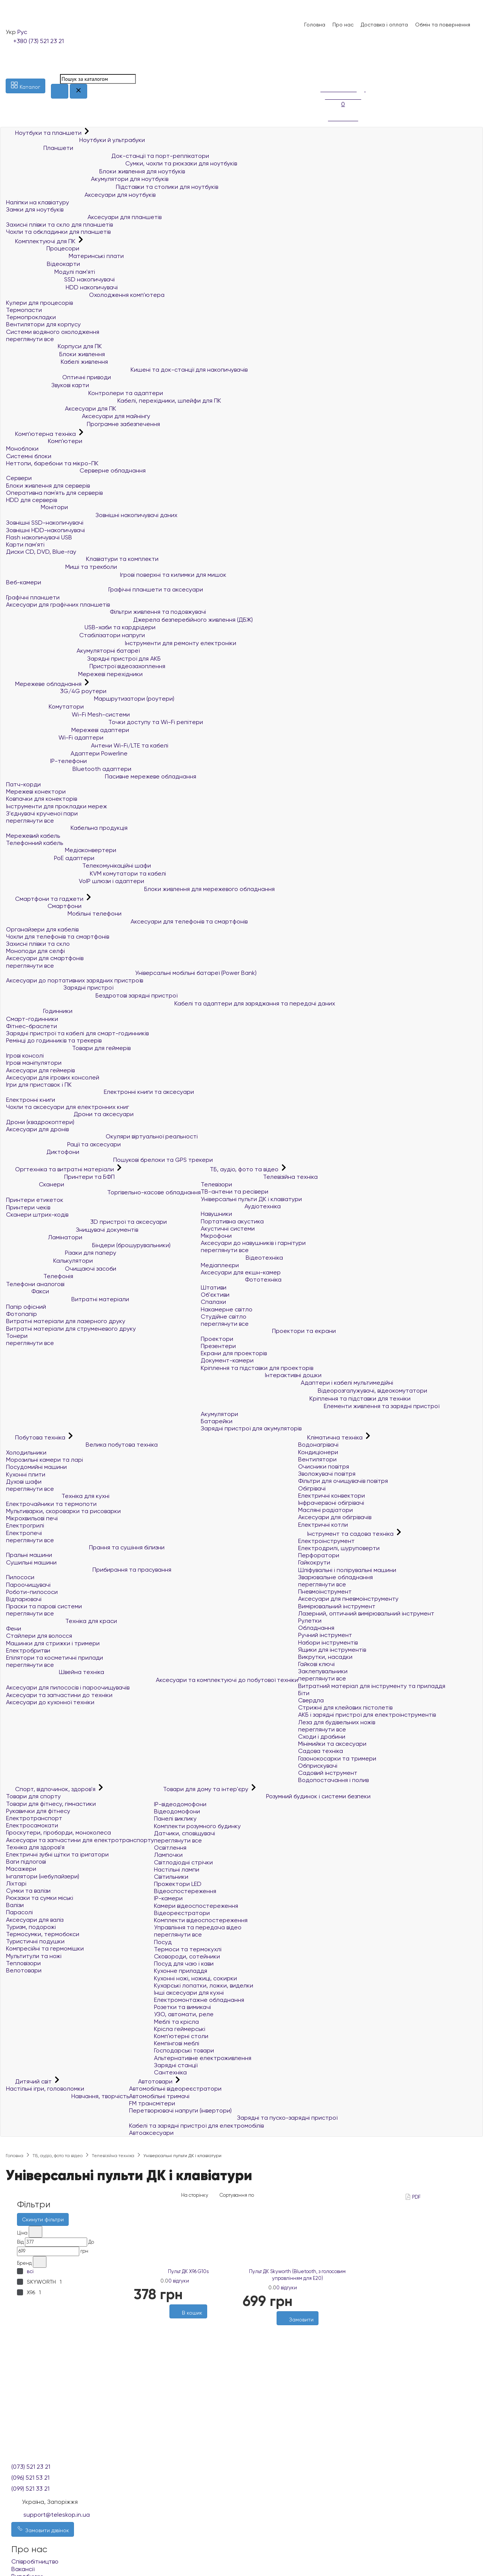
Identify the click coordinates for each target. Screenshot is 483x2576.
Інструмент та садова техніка (346, 1533)
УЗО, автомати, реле (184, 2014)
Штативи (213, 1287)
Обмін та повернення (442, 25)
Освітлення (170, 1847)
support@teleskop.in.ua (56, 2514)
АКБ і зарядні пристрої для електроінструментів (367, 1714)
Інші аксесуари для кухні (189, 1992)
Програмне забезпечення (83, 424)
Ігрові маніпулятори (34, 1062)
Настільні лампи (176, 1869)
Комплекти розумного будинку (197, 1826)
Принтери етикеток (34, 1199)
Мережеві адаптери (67, 730)
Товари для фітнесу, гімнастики (51, 1803)
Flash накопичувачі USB (39, 537)
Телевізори (216, 1184)
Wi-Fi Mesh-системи (68, 714)
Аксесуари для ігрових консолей (52, 1077)
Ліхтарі (16, 1883)
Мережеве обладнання (44, 683)
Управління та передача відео (198, 1927)
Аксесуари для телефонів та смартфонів (127, 921)
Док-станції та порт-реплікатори (107, 155)
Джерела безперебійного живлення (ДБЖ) (129, 619)
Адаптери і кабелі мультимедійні (297, 1382)
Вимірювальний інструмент (336, 1606)
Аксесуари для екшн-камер (241, 1272)
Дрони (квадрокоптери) (40, 1122)
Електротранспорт (34, 1818)
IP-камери (168, 1898)
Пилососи (20, 1577)
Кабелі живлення (57, 361)
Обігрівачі (312, 1488)
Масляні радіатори (325, 1509)
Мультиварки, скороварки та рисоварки (63, 1511)
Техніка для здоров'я (35, 1847)
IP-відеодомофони (180, 1804)
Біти (303, 1693)
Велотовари (24, 1970)
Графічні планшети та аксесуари (104, 589)
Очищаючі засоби (61, 1268)
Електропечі (24, 1533)
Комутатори (45, 706)
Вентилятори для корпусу (43, 324)
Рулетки (309, 1620)
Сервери (19, 478)
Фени (13, 1628)
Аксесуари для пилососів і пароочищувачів (67, 1687)
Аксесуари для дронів (37, 1129)
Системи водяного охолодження (52, 331)
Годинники (39, 1011)
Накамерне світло (226, 1309)
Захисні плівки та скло (38, 943)
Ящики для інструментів (332, 1649)
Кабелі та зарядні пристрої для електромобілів (196, 2125)
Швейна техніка (55, 1672)
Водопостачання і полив (333, 1780)
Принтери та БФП (60, 1176)
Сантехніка (170, 2072)
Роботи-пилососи (32, 1591)
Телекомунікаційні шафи (78, 865)
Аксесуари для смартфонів (44, 958)
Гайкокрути (314, 1562)
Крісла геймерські (179, 2028)
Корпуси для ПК (54, 346)
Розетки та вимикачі (182, 2007)
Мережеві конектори (36, 791)
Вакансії (22, 2569)
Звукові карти (47, 385)
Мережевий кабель (33, 835)
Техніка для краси (61, 1621)
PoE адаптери (50, 858)
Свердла (311, 1700)
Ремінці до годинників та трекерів (54, 1040)
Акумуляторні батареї (73, 650)
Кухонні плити (25, 1474)
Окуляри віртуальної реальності (102, 1136)
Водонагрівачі (318, 1444)
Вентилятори (317, 1459)
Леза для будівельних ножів (336, 1722)
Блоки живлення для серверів (48, 485)
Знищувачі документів (72, 1229)
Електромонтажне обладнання (199, 1999)
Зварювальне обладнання (335, 1577)
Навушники (216, 1213)
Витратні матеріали (67, 1299)
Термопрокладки (31, 317)
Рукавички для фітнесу (38, 1811)
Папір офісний (26, 1306)
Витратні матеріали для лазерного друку (65, 1321)
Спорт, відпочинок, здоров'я (51, 1789)
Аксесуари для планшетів (84, 217)
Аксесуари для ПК (61, 408)
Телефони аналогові (35, 1284)
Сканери (35, 1184)
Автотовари (151, 2081)
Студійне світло (223, 1316)
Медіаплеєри (220, 1265)
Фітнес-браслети (31, 1026)
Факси (27, 1291)
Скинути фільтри (43, 2219)
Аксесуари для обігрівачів (334, 1517)
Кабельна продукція (67, 827)
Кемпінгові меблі (176, 2043)
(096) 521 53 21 (30, 2477)
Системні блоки (28, 456)
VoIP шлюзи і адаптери (75, 881)
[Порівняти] (192, 2322)
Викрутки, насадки (325, 1656)
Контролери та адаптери (84, 393)
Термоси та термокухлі (188, 1949)
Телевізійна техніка (259, 1176)
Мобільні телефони (64, 913)
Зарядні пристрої (59, 987)
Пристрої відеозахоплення (85, 666)
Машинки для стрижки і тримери (53, 1643)
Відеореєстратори (182, 1913)
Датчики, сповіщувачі (184, 1833)
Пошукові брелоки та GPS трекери (109, 1159)
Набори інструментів (328, 1642)
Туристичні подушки (35, 1941)
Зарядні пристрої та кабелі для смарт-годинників (77, 1033)
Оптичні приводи (58, 377)
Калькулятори (49, 1260)
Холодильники (26, 1452)
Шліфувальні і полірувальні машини (347, 1570)
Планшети (39, 147)
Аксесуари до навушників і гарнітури (253, 1242)
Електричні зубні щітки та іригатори (57, 1854)
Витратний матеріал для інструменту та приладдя (371, 1686)
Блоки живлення (55, 354)
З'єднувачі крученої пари (42, 813)
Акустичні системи (228, 1228)
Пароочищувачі (28, 1584)
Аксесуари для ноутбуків (80, 194)
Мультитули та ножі (34, 1956)
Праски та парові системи (44, 1606)
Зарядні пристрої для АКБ (83, 658)
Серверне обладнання (76, 470)
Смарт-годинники (32, 1018)
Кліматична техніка (331, 1437)
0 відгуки (178, 2281)
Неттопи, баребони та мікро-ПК (52, 463)
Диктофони (42, 1151)
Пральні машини (29, 1554)
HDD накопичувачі (62, 287)
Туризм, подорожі (31, 1926)
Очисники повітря (323, 1466)
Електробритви (28, 1650)
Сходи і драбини (321, 1736)
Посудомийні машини (36, 1466)
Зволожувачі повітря (326, 1473)
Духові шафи (24, 1481)
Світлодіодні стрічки (183, 1862)
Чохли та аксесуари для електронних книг (67, 1106)
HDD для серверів (31, 499)
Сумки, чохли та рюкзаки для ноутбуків (121, 163)
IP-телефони (46, 760)
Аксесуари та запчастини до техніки (59, 1695)
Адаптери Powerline (67, 753)
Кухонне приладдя (180, 1970)
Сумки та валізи (28, 1890)
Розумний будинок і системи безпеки (262, 1796)
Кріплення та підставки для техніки (306, 1398)
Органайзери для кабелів (42, 929)
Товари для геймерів (68, 1048)
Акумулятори (219, 1414)
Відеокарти (43, 263)
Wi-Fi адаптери (54, 737)
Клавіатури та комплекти (82, 558)
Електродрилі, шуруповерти (339, 1548)
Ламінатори (44, 1237)
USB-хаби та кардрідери (80, 627)
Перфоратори (318, 1555)
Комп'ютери (44, 441)
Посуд (163, 1942)
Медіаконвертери (61, 850)
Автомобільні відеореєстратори (175, 2088)
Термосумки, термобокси (42, 1934)
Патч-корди (23, 784)
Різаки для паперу (61, 1252)
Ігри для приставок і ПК (39, 1084)
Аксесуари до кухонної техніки (50, 1702)
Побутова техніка (36, 1437)
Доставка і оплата (384, 25)
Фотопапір (21, 1313)
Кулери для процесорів (39, 302)
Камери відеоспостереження (196, 1905)
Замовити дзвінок (42, 2529)
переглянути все (30, 339)
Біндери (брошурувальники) (88, 1245)
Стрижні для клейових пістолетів (345, 1707)
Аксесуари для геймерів (40, 1070)
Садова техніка (320, 1750)
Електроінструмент (326, 1540)
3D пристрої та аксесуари (86, 1221)
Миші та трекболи (61, 566)
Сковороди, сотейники (187, 1956)
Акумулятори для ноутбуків (87, 178)
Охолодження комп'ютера (85, 294)
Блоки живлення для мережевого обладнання (140, 889)
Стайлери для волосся (39, 1635)
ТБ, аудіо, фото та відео (240, 1169)
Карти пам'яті (25, 544)
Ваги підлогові (26, 1861)
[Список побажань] (324, 64)
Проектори (217, 1338)
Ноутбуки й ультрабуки (75, 140)
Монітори (37, 507)
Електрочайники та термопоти (51, 1503)
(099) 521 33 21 (30, 2488)
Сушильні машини (31, 1562)
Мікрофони (216, 1235)
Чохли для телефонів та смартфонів (57, 936)
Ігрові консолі (25, 1055)
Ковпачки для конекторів (41, 798)
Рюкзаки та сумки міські (39, 1897)
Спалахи (213, 1301)
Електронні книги (30, 1099)
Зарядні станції (175, 2065)
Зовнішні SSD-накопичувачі (44, 522)
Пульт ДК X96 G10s (188, 2271)
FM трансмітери (152, 2103)
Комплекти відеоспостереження (201, 1920)
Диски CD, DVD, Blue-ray (41, 551)
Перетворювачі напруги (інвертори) (180, 2110)
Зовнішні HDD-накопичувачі (45, 530)
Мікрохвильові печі (32, 1518)
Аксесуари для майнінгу (78, 416)
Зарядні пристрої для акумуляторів (251, 1428)
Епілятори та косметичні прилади (54, 1657)
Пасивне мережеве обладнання (101, 776)
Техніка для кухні (57, 1496)
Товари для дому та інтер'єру (202, 1789)
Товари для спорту (33, 1796)
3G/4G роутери (56, 691)
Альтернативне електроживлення (202, 2058)
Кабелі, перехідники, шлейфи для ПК (113, 400)
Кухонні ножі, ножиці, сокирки (195, 1978)
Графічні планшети (33, 597)
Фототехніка (241, 1279)
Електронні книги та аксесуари (100, 1091)
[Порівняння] (324, 73)
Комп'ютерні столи (181, 2036)
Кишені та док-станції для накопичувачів (127, 369)
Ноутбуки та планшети (44, 132)
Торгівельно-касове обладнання (103, 1192)
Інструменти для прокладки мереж (56, 806)
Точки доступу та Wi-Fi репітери (104, 722)
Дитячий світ (29, 2081)
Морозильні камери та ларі (44, 1459)
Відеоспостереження (185, 1891)
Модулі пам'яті (50, 271)
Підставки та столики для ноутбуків (112, 186)
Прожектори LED (178, 1883)
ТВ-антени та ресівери (234, 1191)
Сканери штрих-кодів (37, 1214)
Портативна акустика (232, 1221)
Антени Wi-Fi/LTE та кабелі (87, 745)
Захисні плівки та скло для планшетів (59, 224)
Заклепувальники (323, 1671)
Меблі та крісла (176, 2021)
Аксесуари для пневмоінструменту (348, 1598)
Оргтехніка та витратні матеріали (60, 1169)
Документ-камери (227, 1360)
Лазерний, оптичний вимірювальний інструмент (366, 1613)
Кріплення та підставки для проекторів (257, 1367)
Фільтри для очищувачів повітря (343, 1480)
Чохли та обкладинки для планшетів (58, 231)
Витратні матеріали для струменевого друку (71, 1328)
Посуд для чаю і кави (184, 1963)
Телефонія (39, 1276)
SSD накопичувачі (60, 279)
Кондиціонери (318, 1452)
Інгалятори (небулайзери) (42, 1876)
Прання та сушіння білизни (85, 1547)
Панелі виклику (175, 1818)
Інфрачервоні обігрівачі (331, 1502)
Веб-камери (23, 582)
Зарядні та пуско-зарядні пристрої (233, 2117)
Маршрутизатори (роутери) (90, 698)
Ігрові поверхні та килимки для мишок (116, 574)
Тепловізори (23, 1963)
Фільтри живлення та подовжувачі (106, 611)
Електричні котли (323, 1524)
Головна (314, 25)
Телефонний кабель (34, 842)
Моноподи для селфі (35, 950)
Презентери (218, 1346)
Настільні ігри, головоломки (45, 2088)
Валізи (15, 1905)
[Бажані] (184, 2322)
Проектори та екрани (268, 1330)
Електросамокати (32, 1825)
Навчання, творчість (67, 2096)
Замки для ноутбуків (34, 209)
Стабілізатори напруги (75, 635)
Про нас (343, 25)
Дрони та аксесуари (70, 1114)
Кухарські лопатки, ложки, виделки (203, 1985)
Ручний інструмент (325, 1635)
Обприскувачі (317, 1765)
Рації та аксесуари (63, 1144)
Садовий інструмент (327, 1772)
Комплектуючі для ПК (41, 241)
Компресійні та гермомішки (45, 1948)
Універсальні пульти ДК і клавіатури (251, 1199)
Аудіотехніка (241, 1206)
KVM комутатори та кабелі (86, 873)
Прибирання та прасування (88, 1569)
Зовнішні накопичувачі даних (91, 515)
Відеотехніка (242, 1257)
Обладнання (316, 1627)
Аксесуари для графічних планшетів (58, 604)
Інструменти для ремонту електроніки (121, 643)
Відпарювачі (24, 1599)
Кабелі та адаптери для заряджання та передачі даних (170, 1003)
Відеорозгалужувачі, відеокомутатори (314, 1390)
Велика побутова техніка (82, 1444)
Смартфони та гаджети (45, 898)
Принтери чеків (28, 1207)
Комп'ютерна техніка (41, 433)
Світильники (171, 1876)
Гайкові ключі (316, 1664)
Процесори (42, 248)
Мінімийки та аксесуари (332, 1743)
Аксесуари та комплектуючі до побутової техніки (152, 1679)
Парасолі (19, 1912)
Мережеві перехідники (74, 674)
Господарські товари (184, 2050)
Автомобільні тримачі (159, 2096)
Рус (22, 32)
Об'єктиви (215, 1294)
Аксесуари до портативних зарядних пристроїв (74, 980)
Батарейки (216, 1421)
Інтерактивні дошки (261, 1375)
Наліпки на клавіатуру (37, 202)
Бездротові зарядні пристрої (91, 995)
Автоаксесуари (151, 2132)
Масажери (21, 1868)
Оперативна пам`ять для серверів (54, 492)
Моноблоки (22, 448)
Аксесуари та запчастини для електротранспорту (80, 1840)
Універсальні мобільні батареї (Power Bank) (131, 972)
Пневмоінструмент (325, 1591)
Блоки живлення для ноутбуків (95, 171)
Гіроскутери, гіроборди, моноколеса (58, 1832)
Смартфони (44, 906)
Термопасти (24, 310)
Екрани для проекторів (234, 1353)
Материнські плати (65, 255)
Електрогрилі (25, 1525)
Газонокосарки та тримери (337, 1758)
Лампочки (168, 1854)
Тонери (17, 1335)
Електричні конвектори (331, 1495)
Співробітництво (34, 2561)
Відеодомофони (177, 1811)
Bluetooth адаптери (68, 768)
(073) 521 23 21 (30, 2466)
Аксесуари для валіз (34, 1919)
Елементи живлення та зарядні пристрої (320, 1406)
